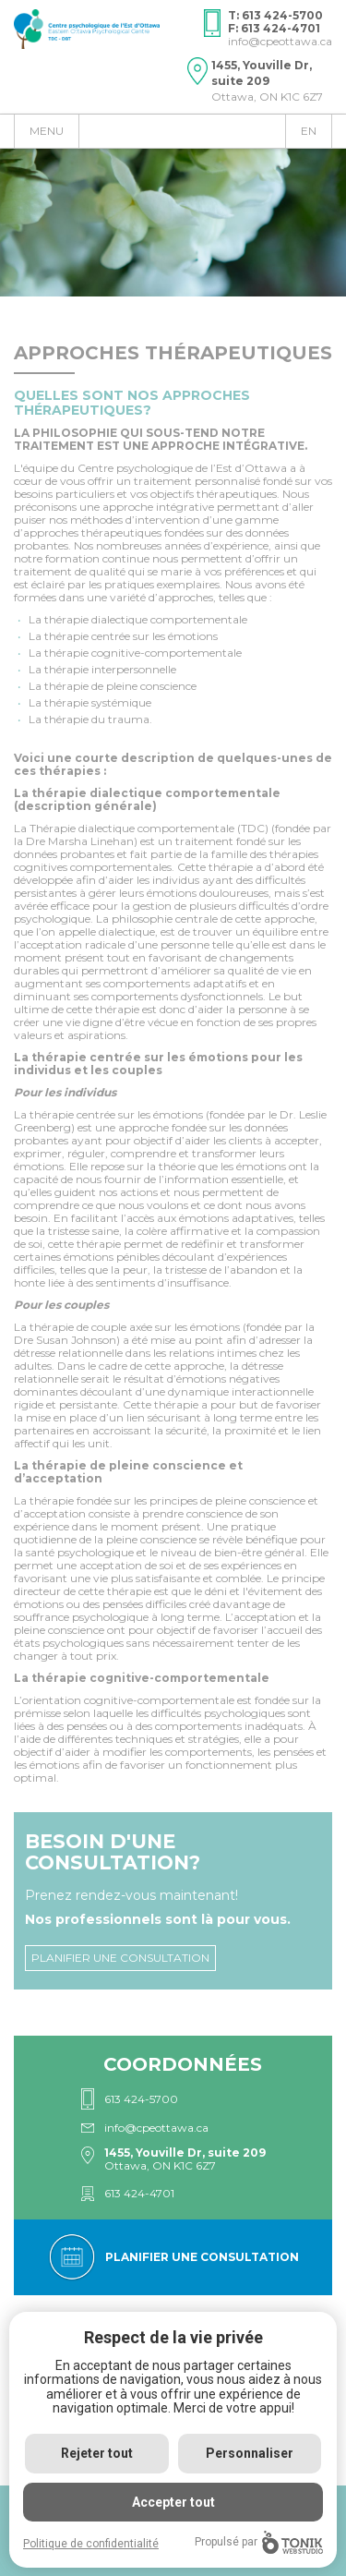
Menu (47, 131)
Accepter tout (173, 2502)
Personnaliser (249, 2453)
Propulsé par (259, 2542)
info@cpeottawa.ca (280, 41)
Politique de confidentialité (91, 2543)
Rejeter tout (97, 2453)
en (308, 131)
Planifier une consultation (120, 1958)
